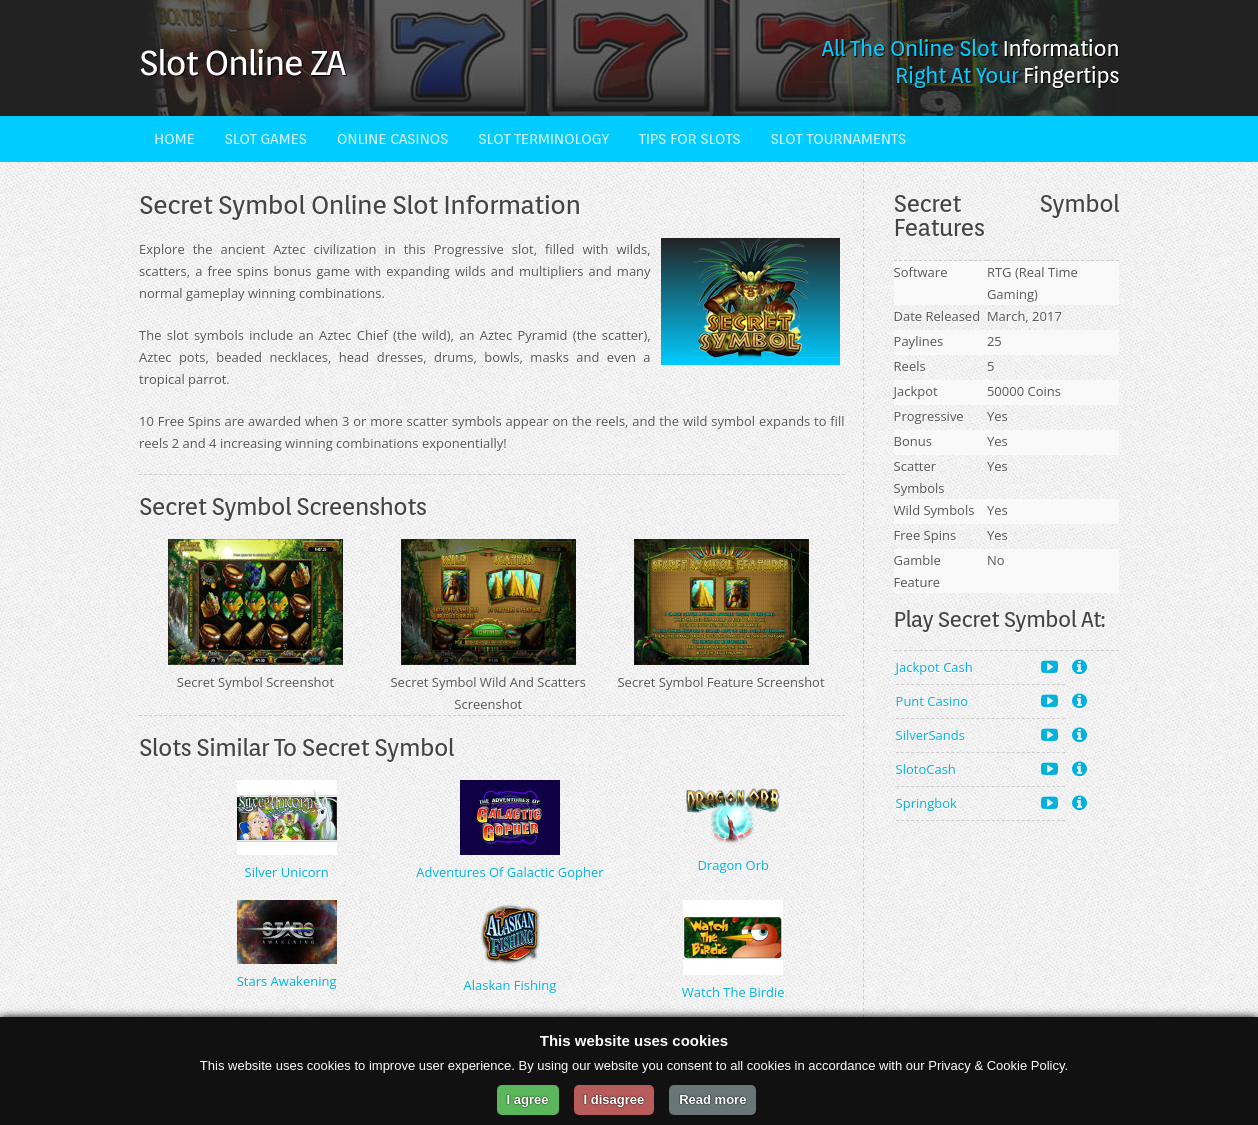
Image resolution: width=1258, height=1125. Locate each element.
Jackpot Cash (977, 666)
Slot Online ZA (241, 62)
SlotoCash (977, 768)
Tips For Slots (690, 139)
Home (174, 139)
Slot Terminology (543, 139)
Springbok (977, 802)
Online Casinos (393, 139)
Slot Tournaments (837, 139)
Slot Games (266, 139)
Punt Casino (977, 700)
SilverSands (977, 734)
